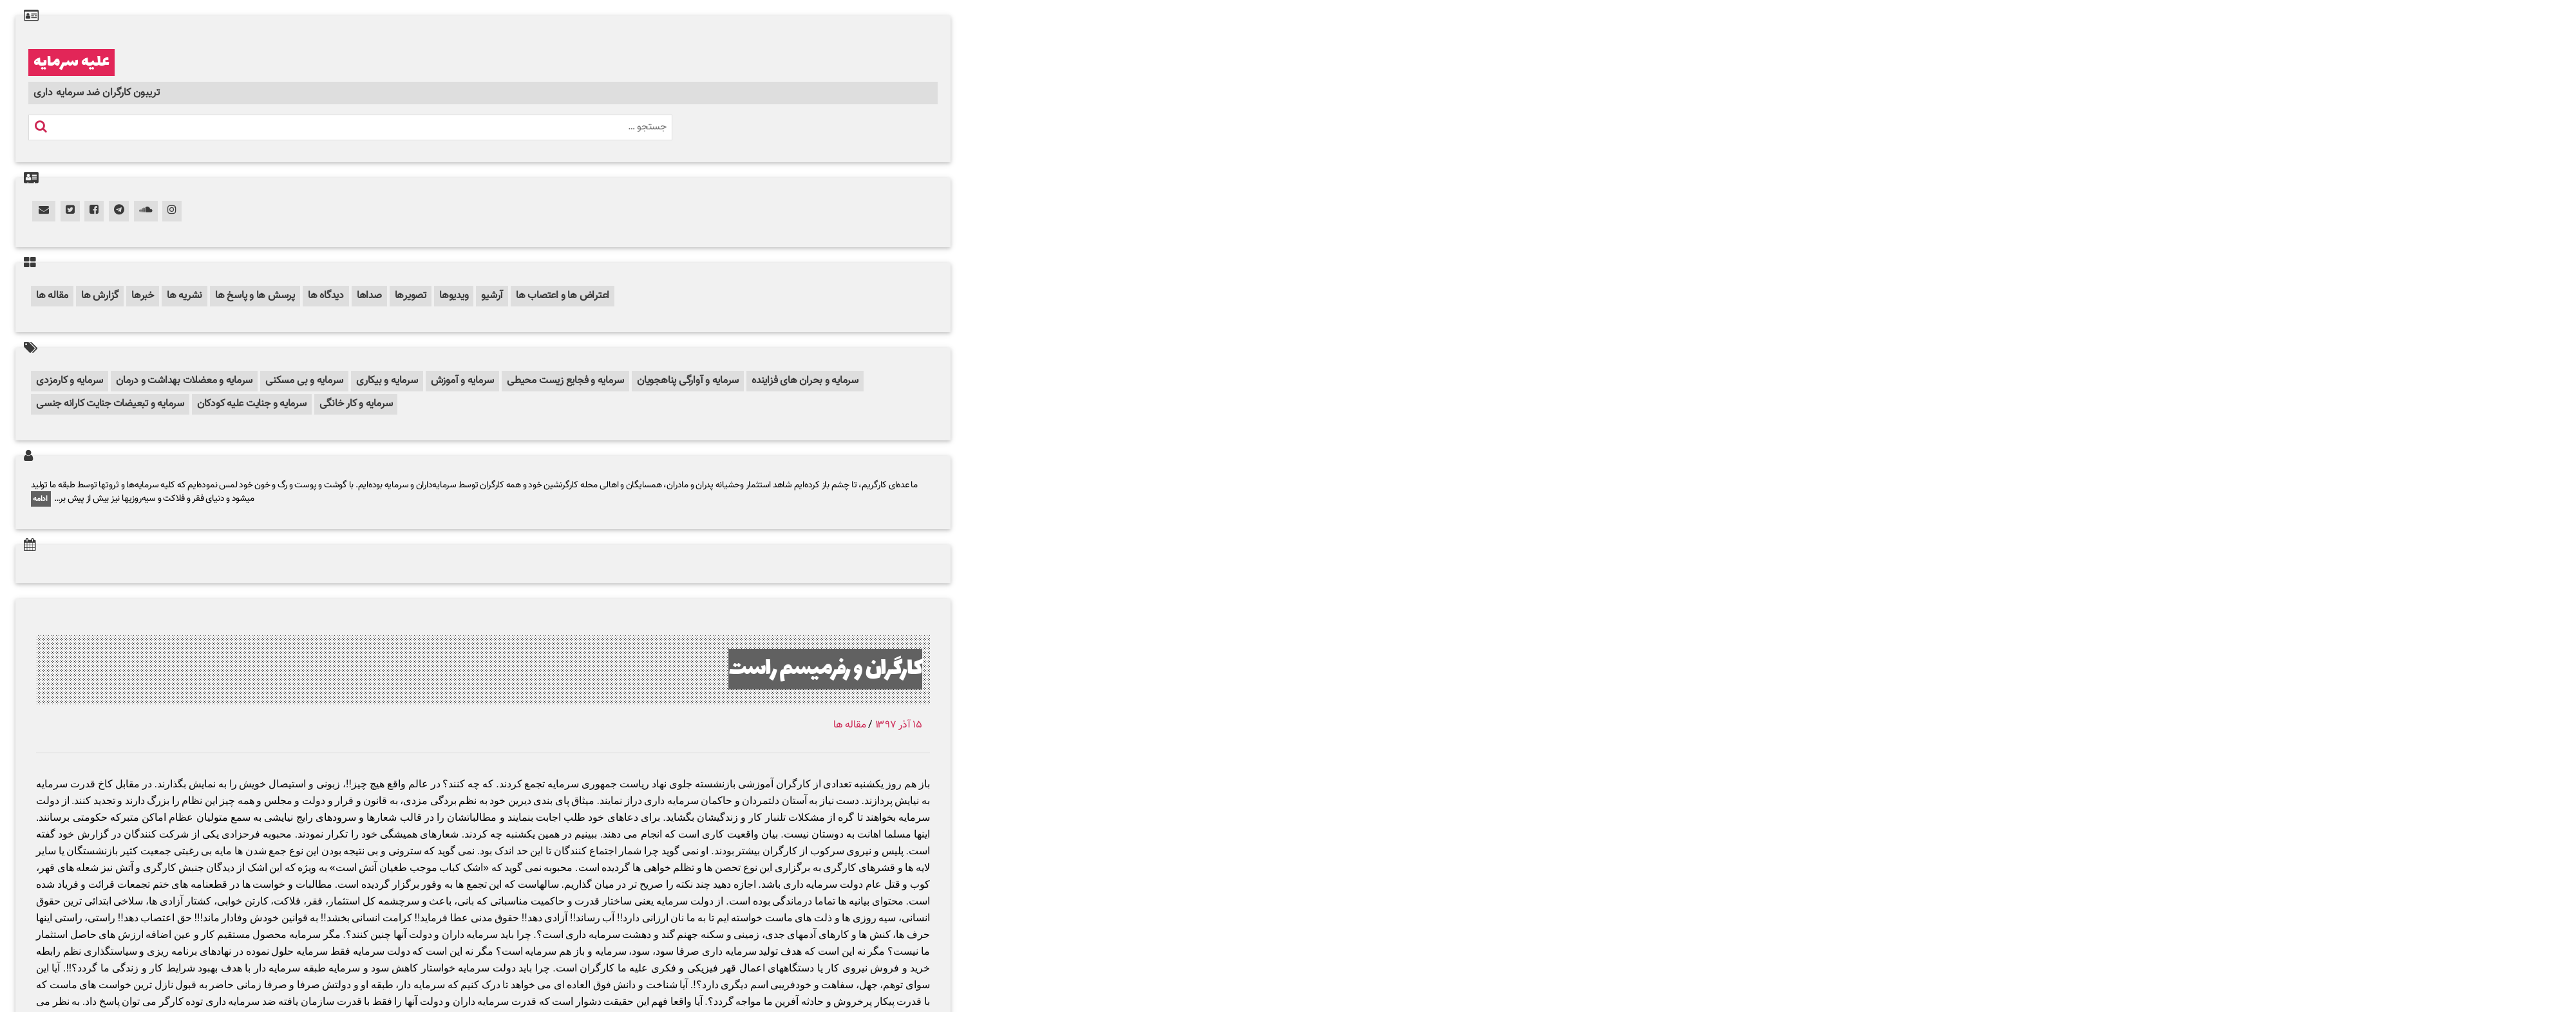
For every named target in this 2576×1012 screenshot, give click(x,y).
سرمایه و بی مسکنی (304, 381)
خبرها (142, 296)
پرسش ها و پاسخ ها (255, 296)
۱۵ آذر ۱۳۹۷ (898, 725)
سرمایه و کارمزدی (69, 381)
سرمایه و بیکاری (386, 381)
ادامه (41, 499)
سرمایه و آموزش (463, 381)
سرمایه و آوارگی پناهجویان (688, 381)
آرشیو (492, 296)
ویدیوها (453, 296)
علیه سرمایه (71, 62)
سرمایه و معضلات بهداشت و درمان (184, 381)
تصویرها (410, 296)
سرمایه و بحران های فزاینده (805, 381)
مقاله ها (52, 296)
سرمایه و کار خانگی (356, 404)
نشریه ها (184, 296)
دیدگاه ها (326, 296)
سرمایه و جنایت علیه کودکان (252, 404)
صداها (369, 296)
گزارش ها (99, 296)
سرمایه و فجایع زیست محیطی (565, 381)
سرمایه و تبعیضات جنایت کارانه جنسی (110, 404)
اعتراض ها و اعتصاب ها (562, 296)
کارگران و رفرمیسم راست (825, 669)
